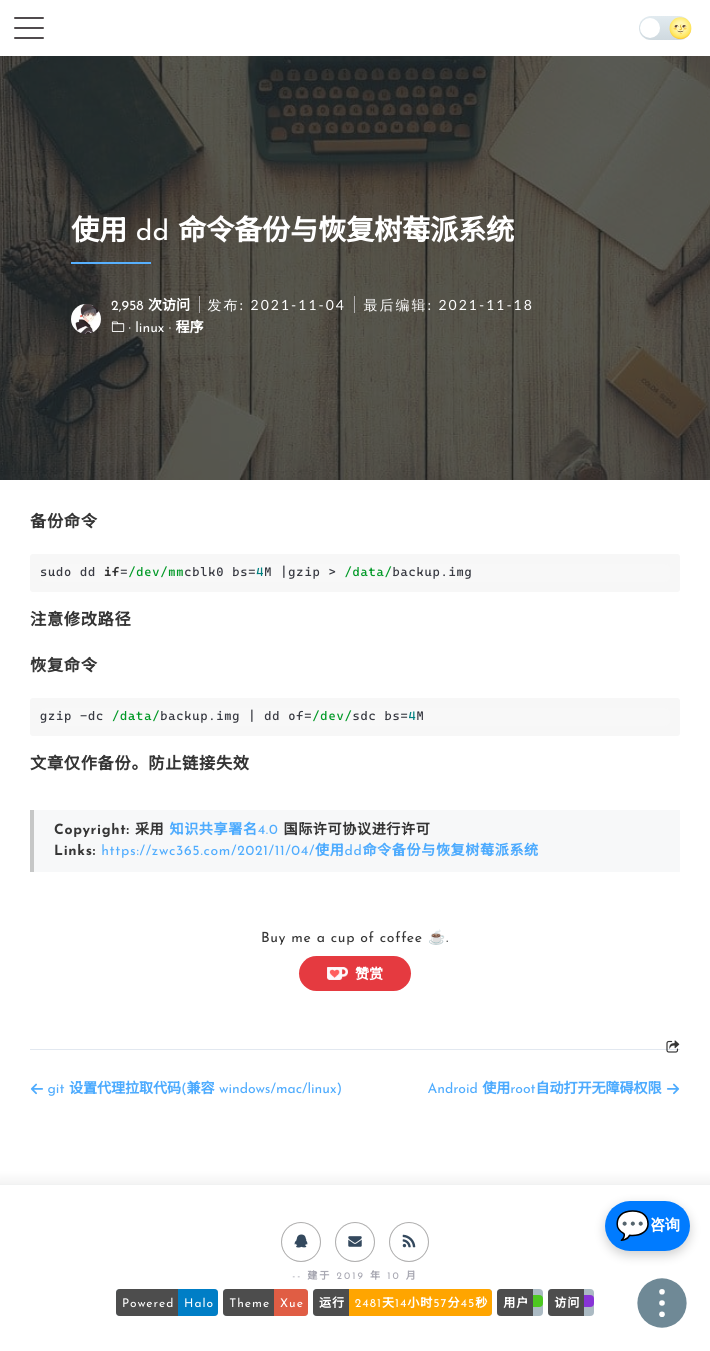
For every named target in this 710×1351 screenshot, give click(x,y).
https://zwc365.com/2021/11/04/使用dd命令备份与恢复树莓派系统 (320, 851)
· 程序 (186, 328)
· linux (149, 328)
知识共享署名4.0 (223, 830)
